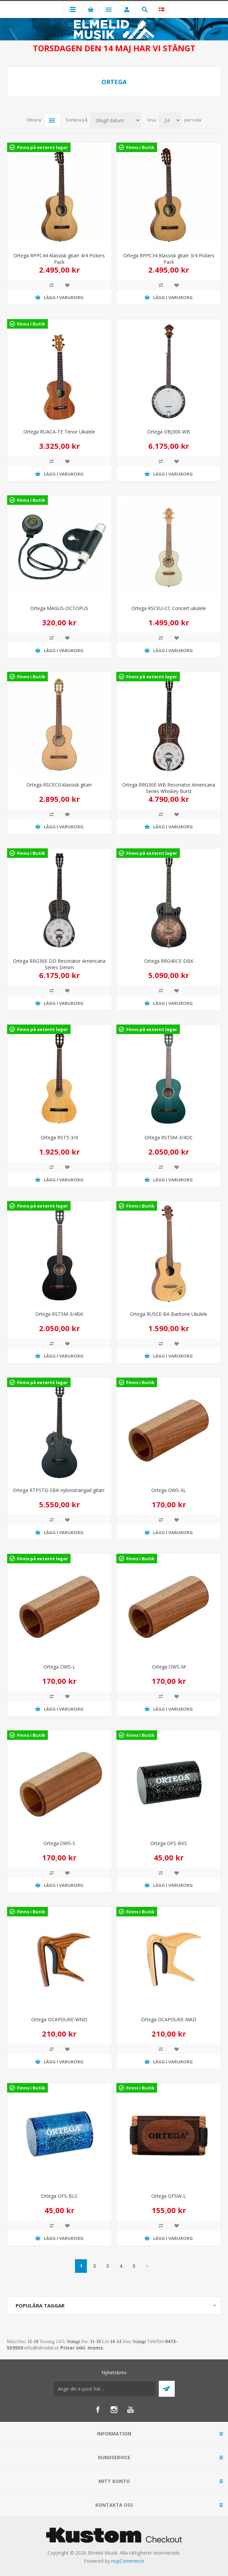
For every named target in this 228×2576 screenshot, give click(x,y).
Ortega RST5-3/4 (59, 1137)
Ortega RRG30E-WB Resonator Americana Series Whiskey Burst (168, 787)
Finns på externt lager (42, 147)
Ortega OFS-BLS (59, 2196)
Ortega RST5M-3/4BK (59, 1314)
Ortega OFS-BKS (168, 1843)
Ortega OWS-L (59, 1666)
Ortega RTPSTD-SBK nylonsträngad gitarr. (59, 1490)
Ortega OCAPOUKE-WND (59, 2019)
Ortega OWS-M (169, 1666)
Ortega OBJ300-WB (168, 431)
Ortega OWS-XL (168, 1490)
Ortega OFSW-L (168, 2196)
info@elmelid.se (41, 2347)
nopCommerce (127, 2561)
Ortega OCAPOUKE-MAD (168, 2019)
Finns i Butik (140, 147)
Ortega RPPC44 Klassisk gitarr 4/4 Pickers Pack (59, 258)
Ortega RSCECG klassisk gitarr (59, 784)
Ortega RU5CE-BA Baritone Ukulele (168, 1314)
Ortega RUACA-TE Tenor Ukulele (59, 431)
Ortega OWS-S (59, 1843)
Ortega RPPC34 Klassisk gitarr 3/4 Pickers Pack (168, 258)
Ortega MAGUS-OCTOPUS (59, 608)
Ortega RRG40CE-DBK (168, 961)
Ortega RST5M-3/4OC (169, 1137)
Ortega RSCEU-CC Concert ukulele (168, 608)
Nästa (147, 2266)
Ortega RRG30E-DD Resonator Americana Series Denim (59, 964)
